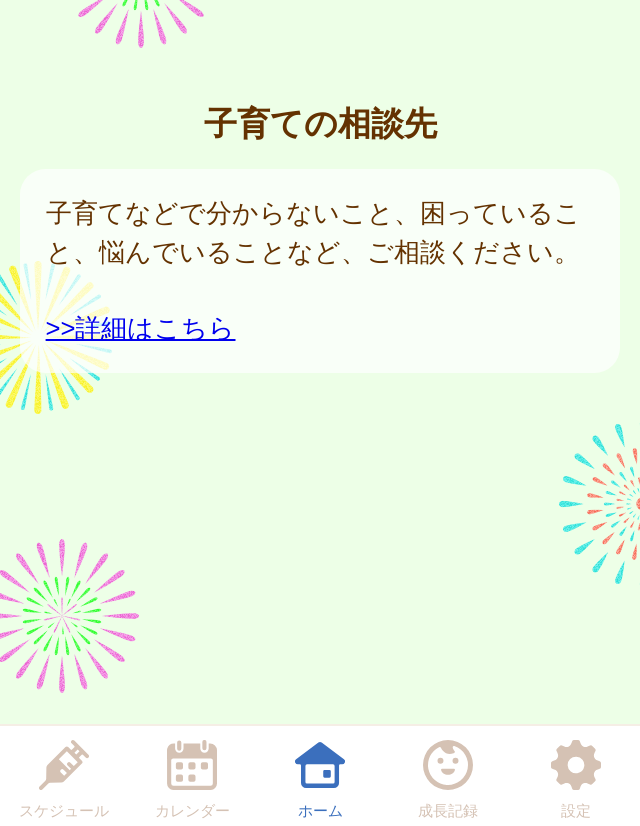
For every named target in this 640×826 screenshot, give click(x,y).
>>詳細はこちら (141, 328)
